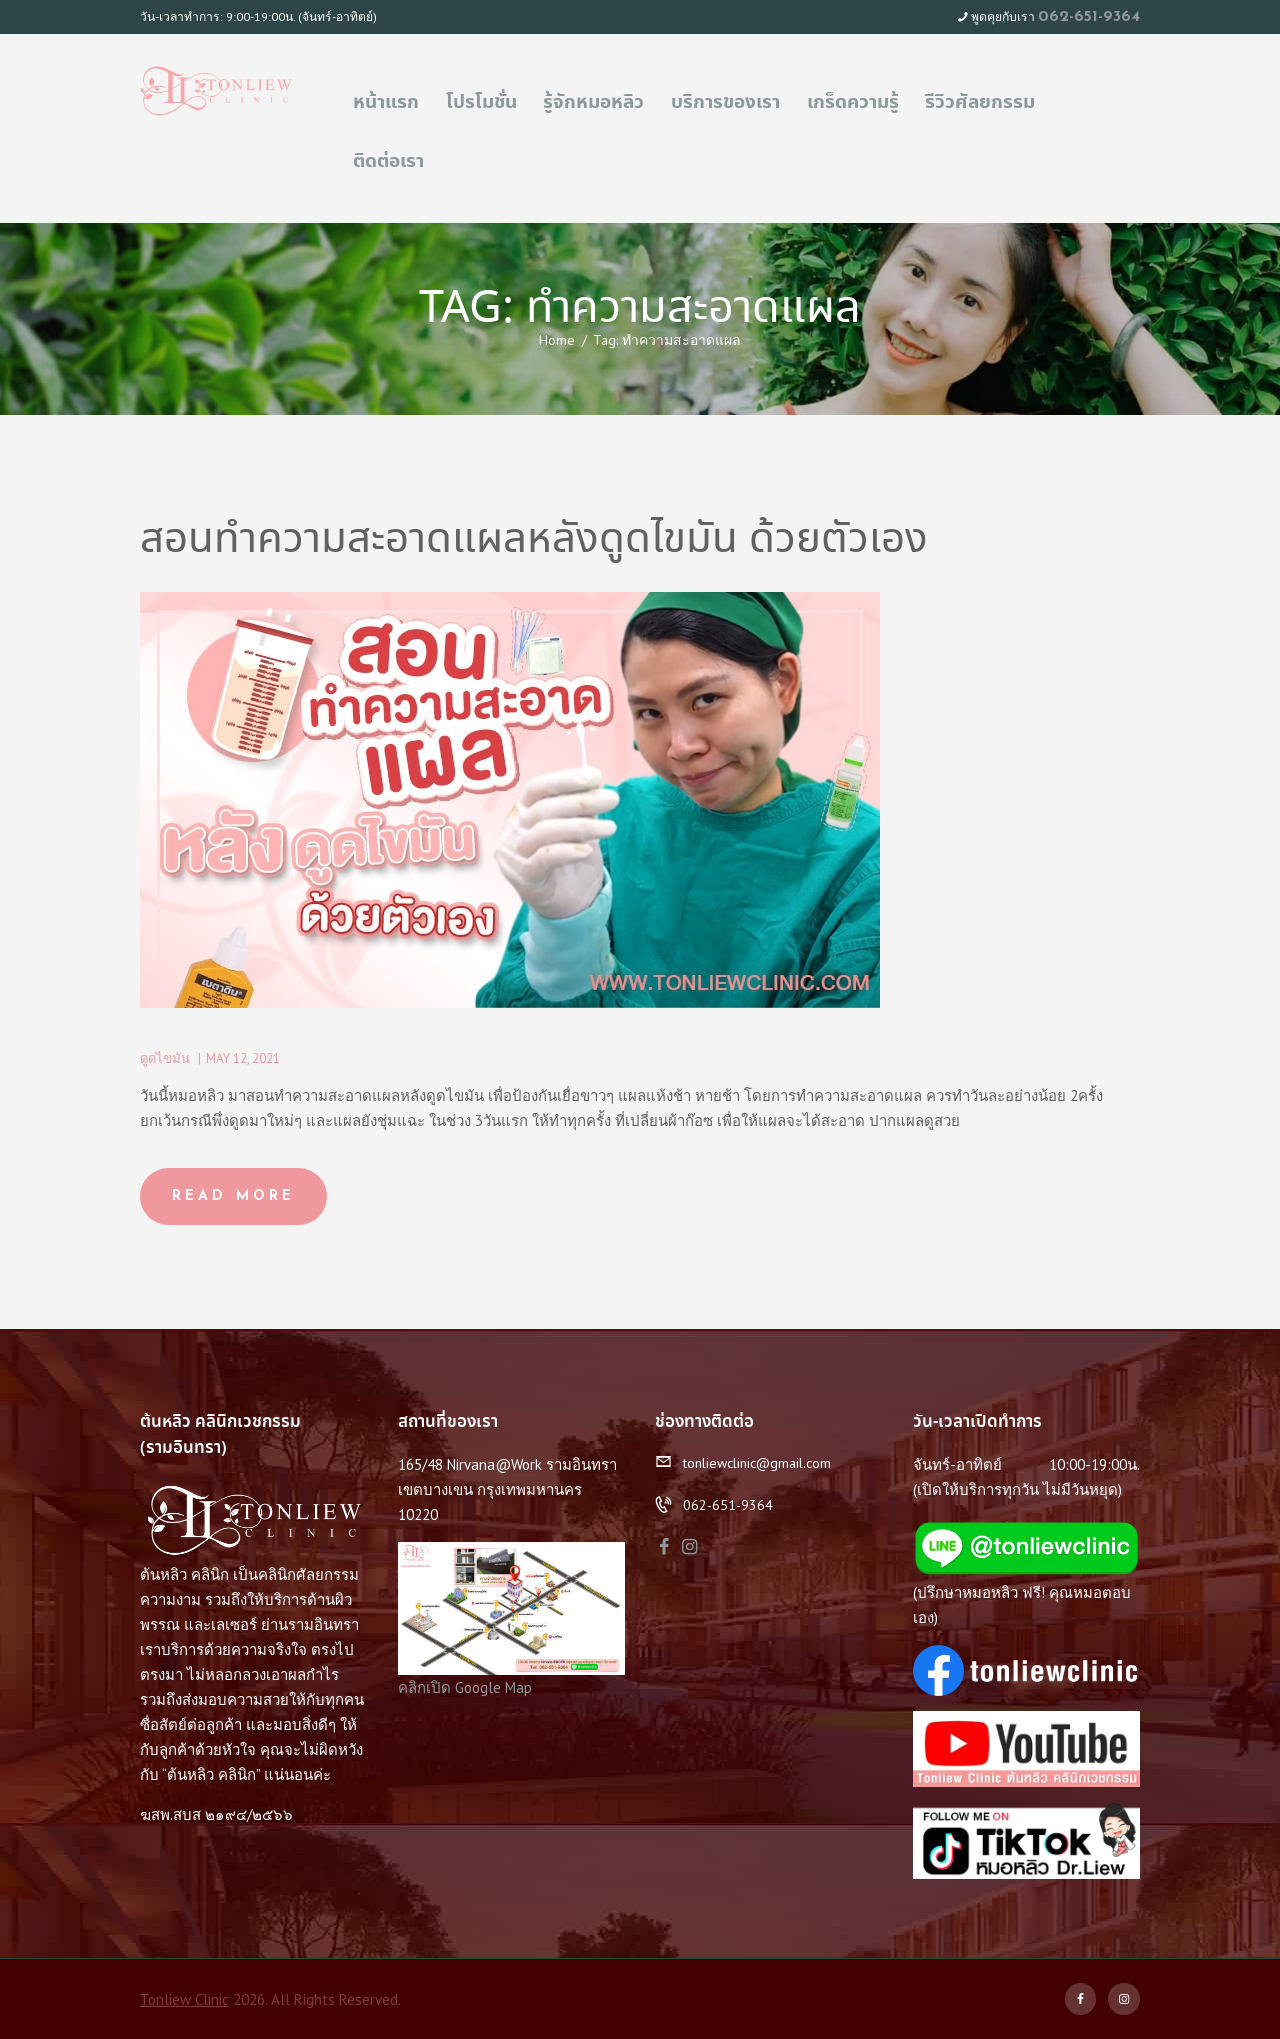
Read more (233, 1196)
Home (557, 340)
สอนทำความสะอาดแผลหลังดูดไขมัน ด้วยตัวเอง (534, 541)
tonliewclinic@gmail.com (757, 1463)
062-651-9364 (1089, 17)
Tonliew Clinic (184, 1999)
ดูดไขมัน (165, 1058)
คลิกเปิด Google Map (465, 1687)
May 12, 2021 (243, 1058)
